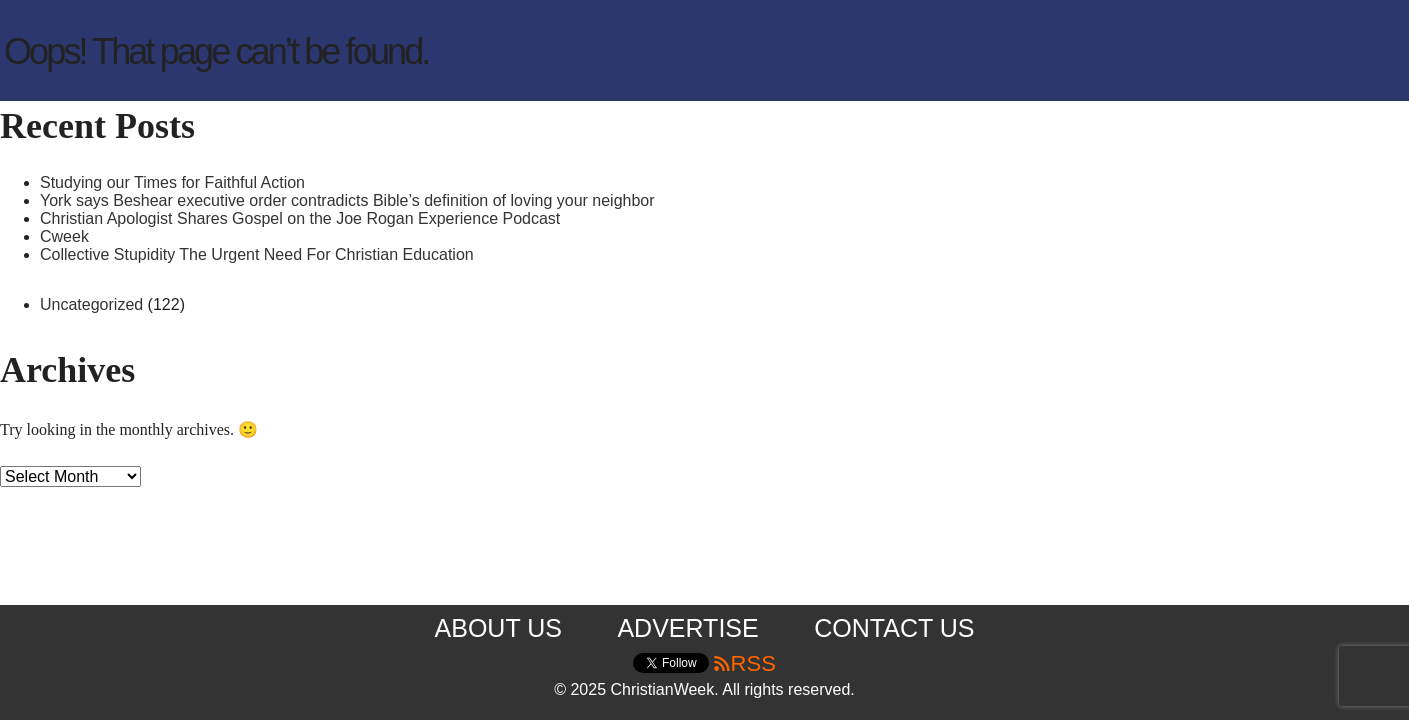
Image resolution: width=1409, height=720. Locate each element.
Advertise (687, 628)
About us (498, 628)
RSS (744, 664)
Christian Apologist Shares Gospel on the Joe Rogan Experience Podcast (300, 218)
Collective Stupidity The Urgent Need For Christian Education (257, 254)
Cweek (64, 236)
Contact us (894, 628)
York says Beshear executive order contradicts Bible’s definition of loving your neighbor (347, 200)
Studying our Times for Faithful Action (172, 182)
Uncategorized (91, 304)
